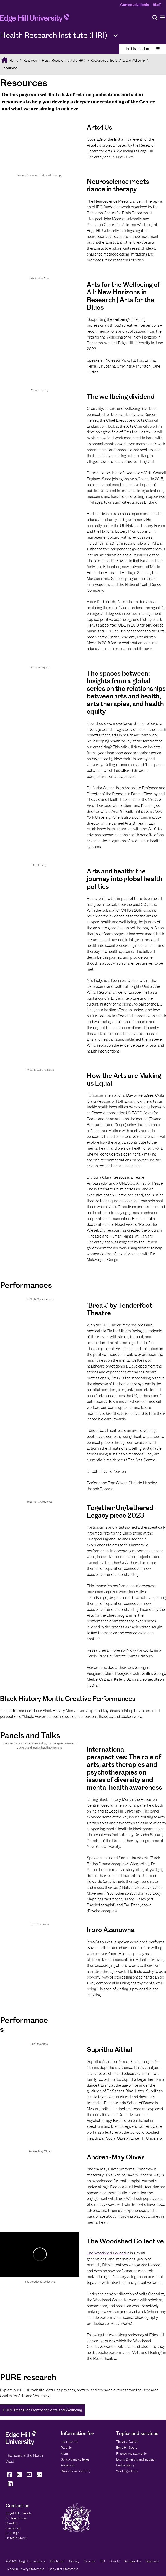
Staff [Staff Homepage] (156, 5)
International (69, 2442)
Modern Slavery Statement (25, 2569)
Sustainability (125, 2465)
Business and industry (75, 2471)
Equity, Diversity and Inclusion (136, 2459)
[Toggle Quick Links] (115, 36)
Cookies (89, 2561)
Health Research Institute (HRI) (63, 60)
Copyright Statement (63, 2569)
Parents (66, 2447)
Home (13, 60)
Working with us (127, 2471)
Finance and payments (131, 2453)
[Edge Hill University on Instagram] (19, 2477)
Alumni (65, 2453)
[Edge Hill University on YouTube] (29, 2477)
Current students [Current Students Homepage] (134, 5)
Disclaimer (57, 2561)
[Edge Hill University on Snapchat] (39, 2477)
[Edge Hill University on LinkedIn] (10, 2486)
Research (30, 60)
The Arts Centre (127, 2442)
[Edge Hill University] (21, 2444)
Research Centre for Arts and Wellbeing (118, 60)
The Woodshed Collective (108, 2253)
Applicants (68, 2465)
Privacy (74, 2561)
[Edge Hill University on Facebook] (10, 2477)
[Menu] (162, 18)
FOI (102, 2561)
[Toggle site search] (155, 18)
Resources (9, 68)
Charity (114, 2561)
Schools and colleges (75, 2459)
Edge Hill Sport (126, 2447)
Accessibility (132, 2561)
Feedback (152, 2561)
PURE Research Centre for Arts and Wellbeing (42, 2410)
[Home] (34, 19)
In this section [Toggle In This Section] (143, 48)
